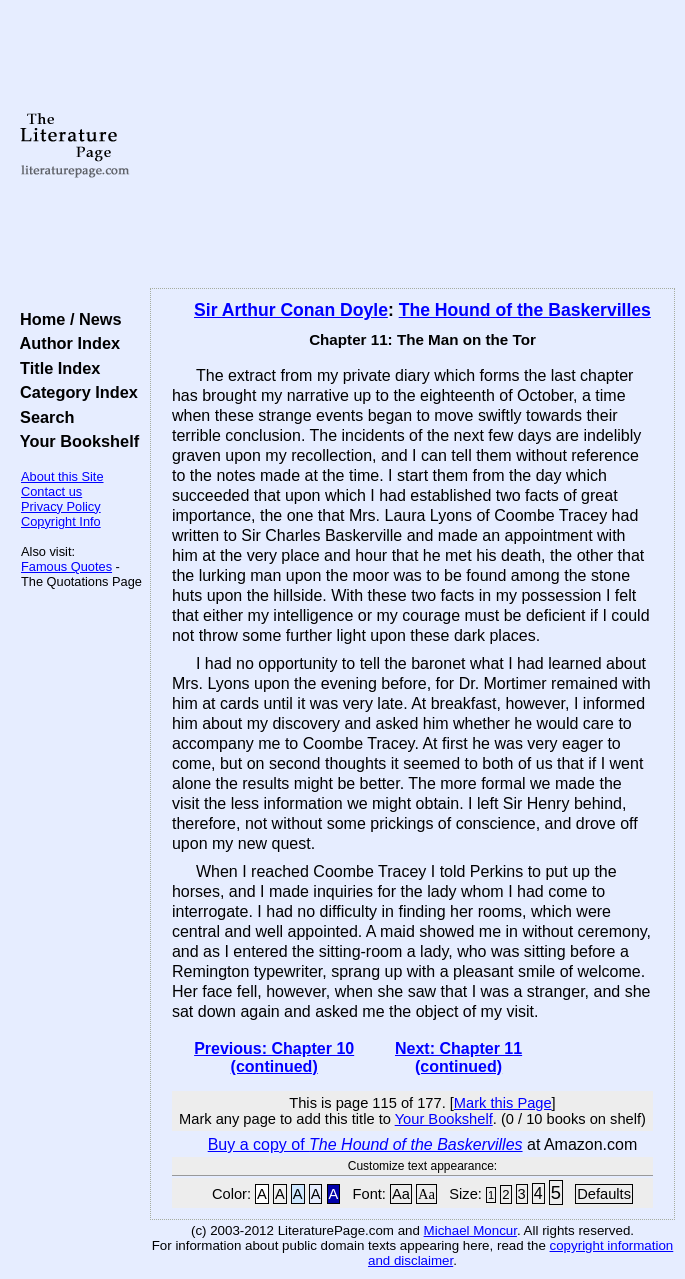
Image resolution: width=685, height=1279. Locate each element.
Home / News (66, 319)
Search (42, 417)
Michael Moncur (470, 1230)
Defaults (604, 1194)
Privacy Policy (61, 506)
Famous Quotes (66, 566)
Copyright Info (61, 521)
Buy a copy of (365, 1144)
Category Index (74, 392)
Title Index (55, 368)
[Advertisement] (412, 145)
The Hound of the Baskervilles (525, 310)
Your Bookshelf (75, 441)
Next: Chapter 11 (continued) (458, 1057)
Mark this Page (503, 1103)
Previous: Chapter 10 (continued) (274, 1057)
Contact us (51, 491)
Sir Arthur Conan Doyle (291, 310)
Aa (401, 1194)
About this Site (62, 476)
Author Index (65, 343)
